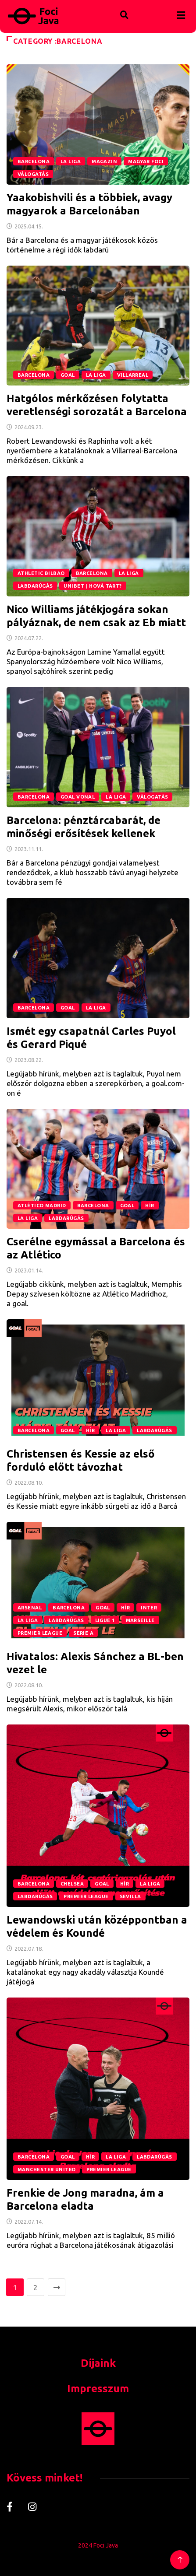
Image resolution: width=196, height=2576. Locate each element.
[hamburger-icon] (181, 16)
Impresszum (98, 2388)
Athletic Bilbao (41, 573)
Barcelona (34, 161)
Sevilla (130, 1896)
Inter (149, 1607)
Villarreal (132, 375)
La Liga (71, 161)
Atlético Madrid (42, 1205)
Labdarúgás (35, 586)
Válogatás (33, 174)
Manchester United (46, 2169)
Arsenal (30, 1607)
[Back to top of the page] (180, 2560)
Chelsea (72, 1883)
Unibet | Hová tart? (92, 586)
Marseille (140, 1620)
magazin (104, 161)
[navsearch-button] (106, 6)
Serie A (83, 1633)
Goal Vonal (78, 796)
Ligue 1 (105, 1620)
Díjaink (98, 2363)
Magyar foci (146, 161)
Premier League (40, 1633)
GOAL (68, 375)
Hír (149, 1205)
